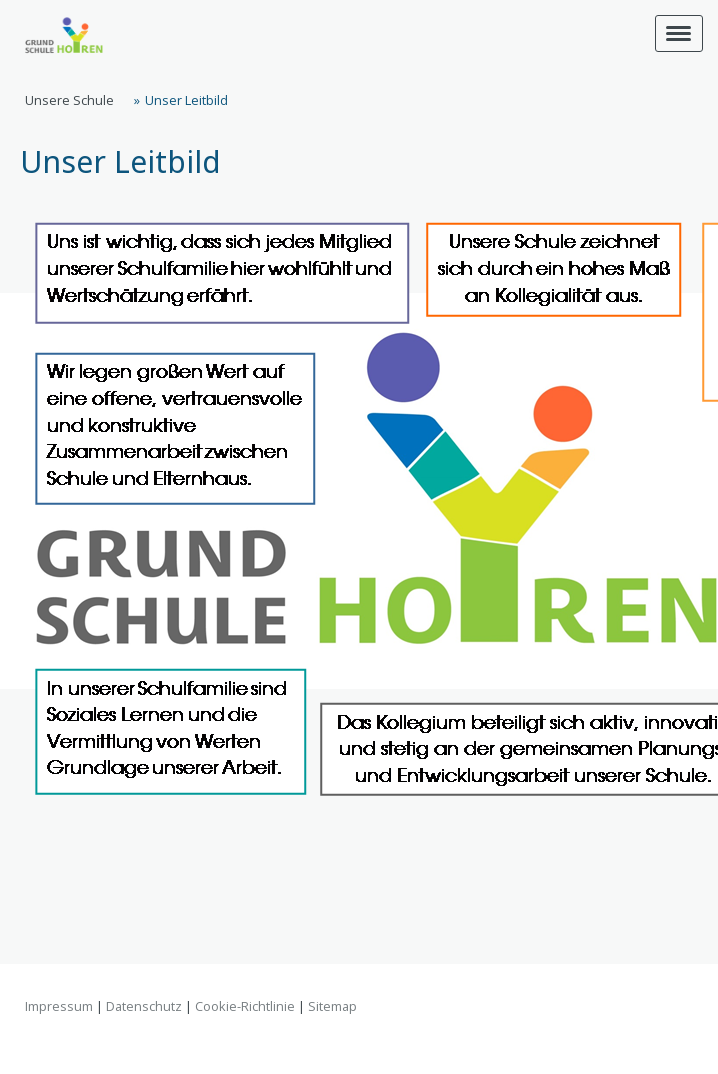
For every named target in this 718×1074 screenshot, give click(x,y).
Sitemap (332, 1006)
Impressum (59, 1006)
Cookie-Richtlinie (245, 1006)
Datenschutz (144, 1006)
